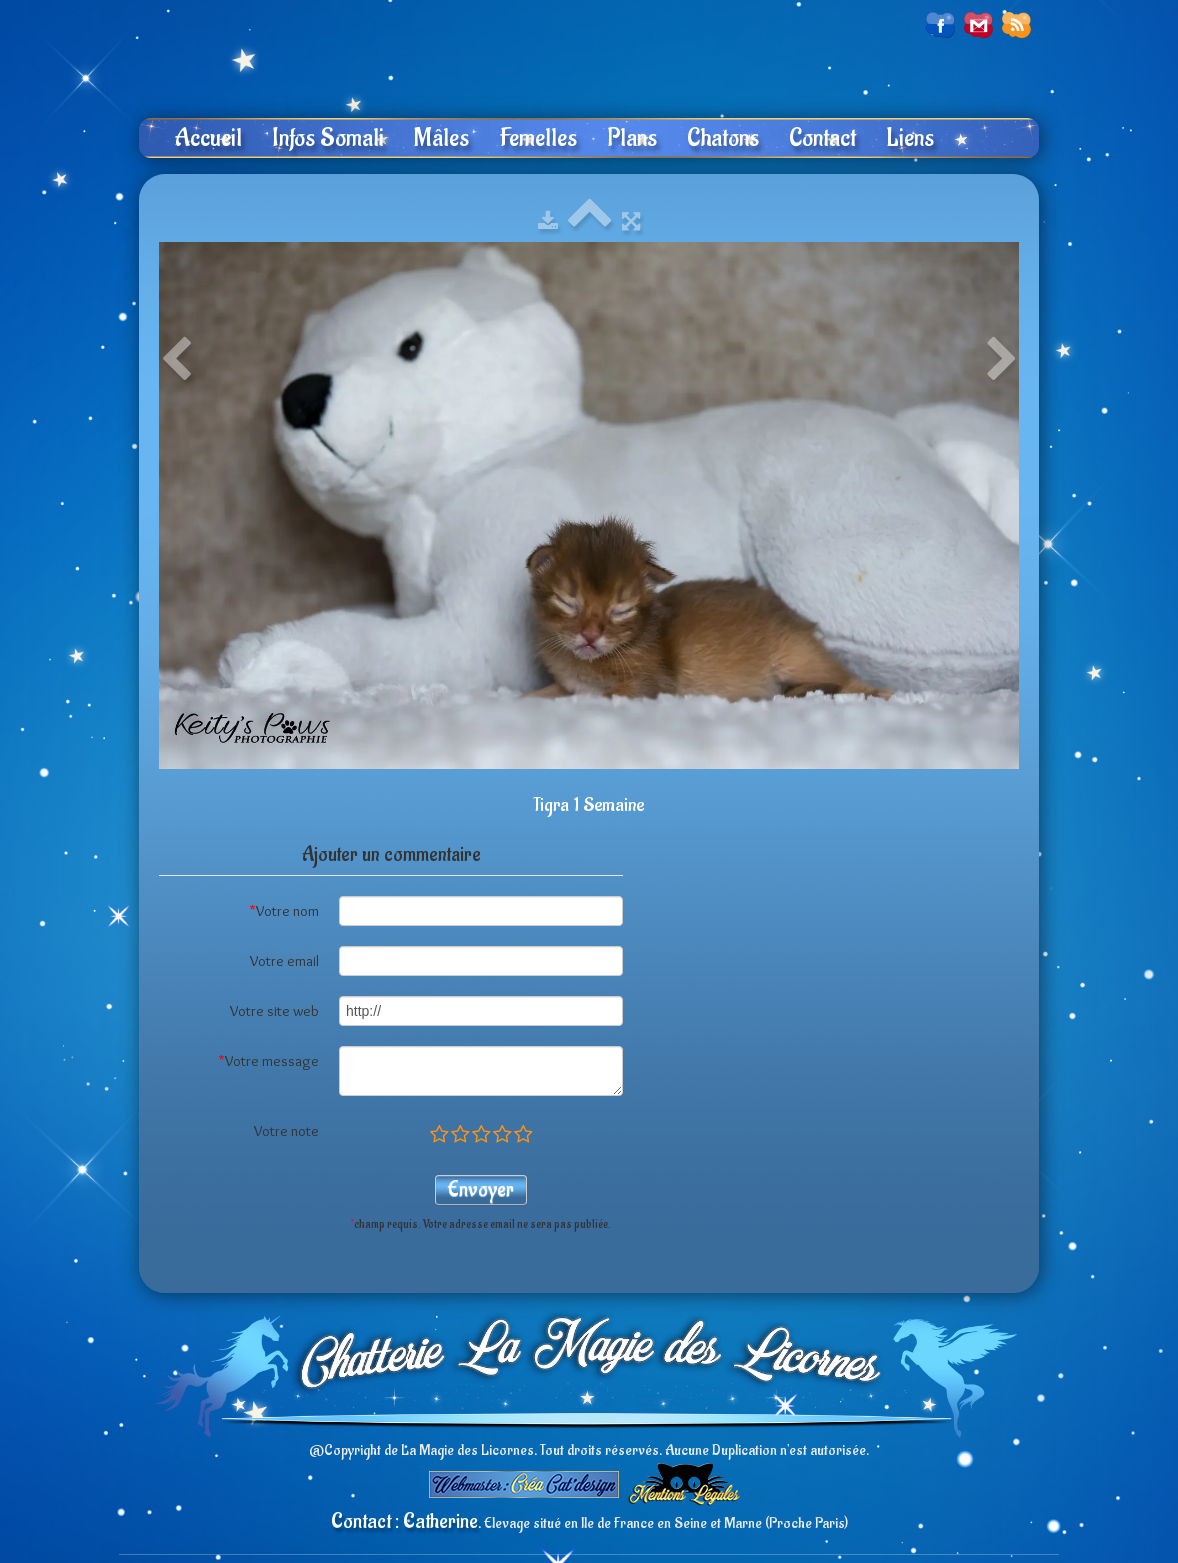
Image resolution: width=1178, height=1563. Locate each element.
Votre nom (284, 911)
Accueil (208, 138)
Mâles (441, 138)
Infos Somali (328, 138)
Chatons (723, 138)
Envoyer (481, 1189)
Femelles (538, 138)
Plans (632, 138)
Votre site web (274, 1011)
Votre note (286, 1131)
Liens (910, 138)
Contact (822, 138)
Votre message (268, 1061)
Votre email (284, 961)
